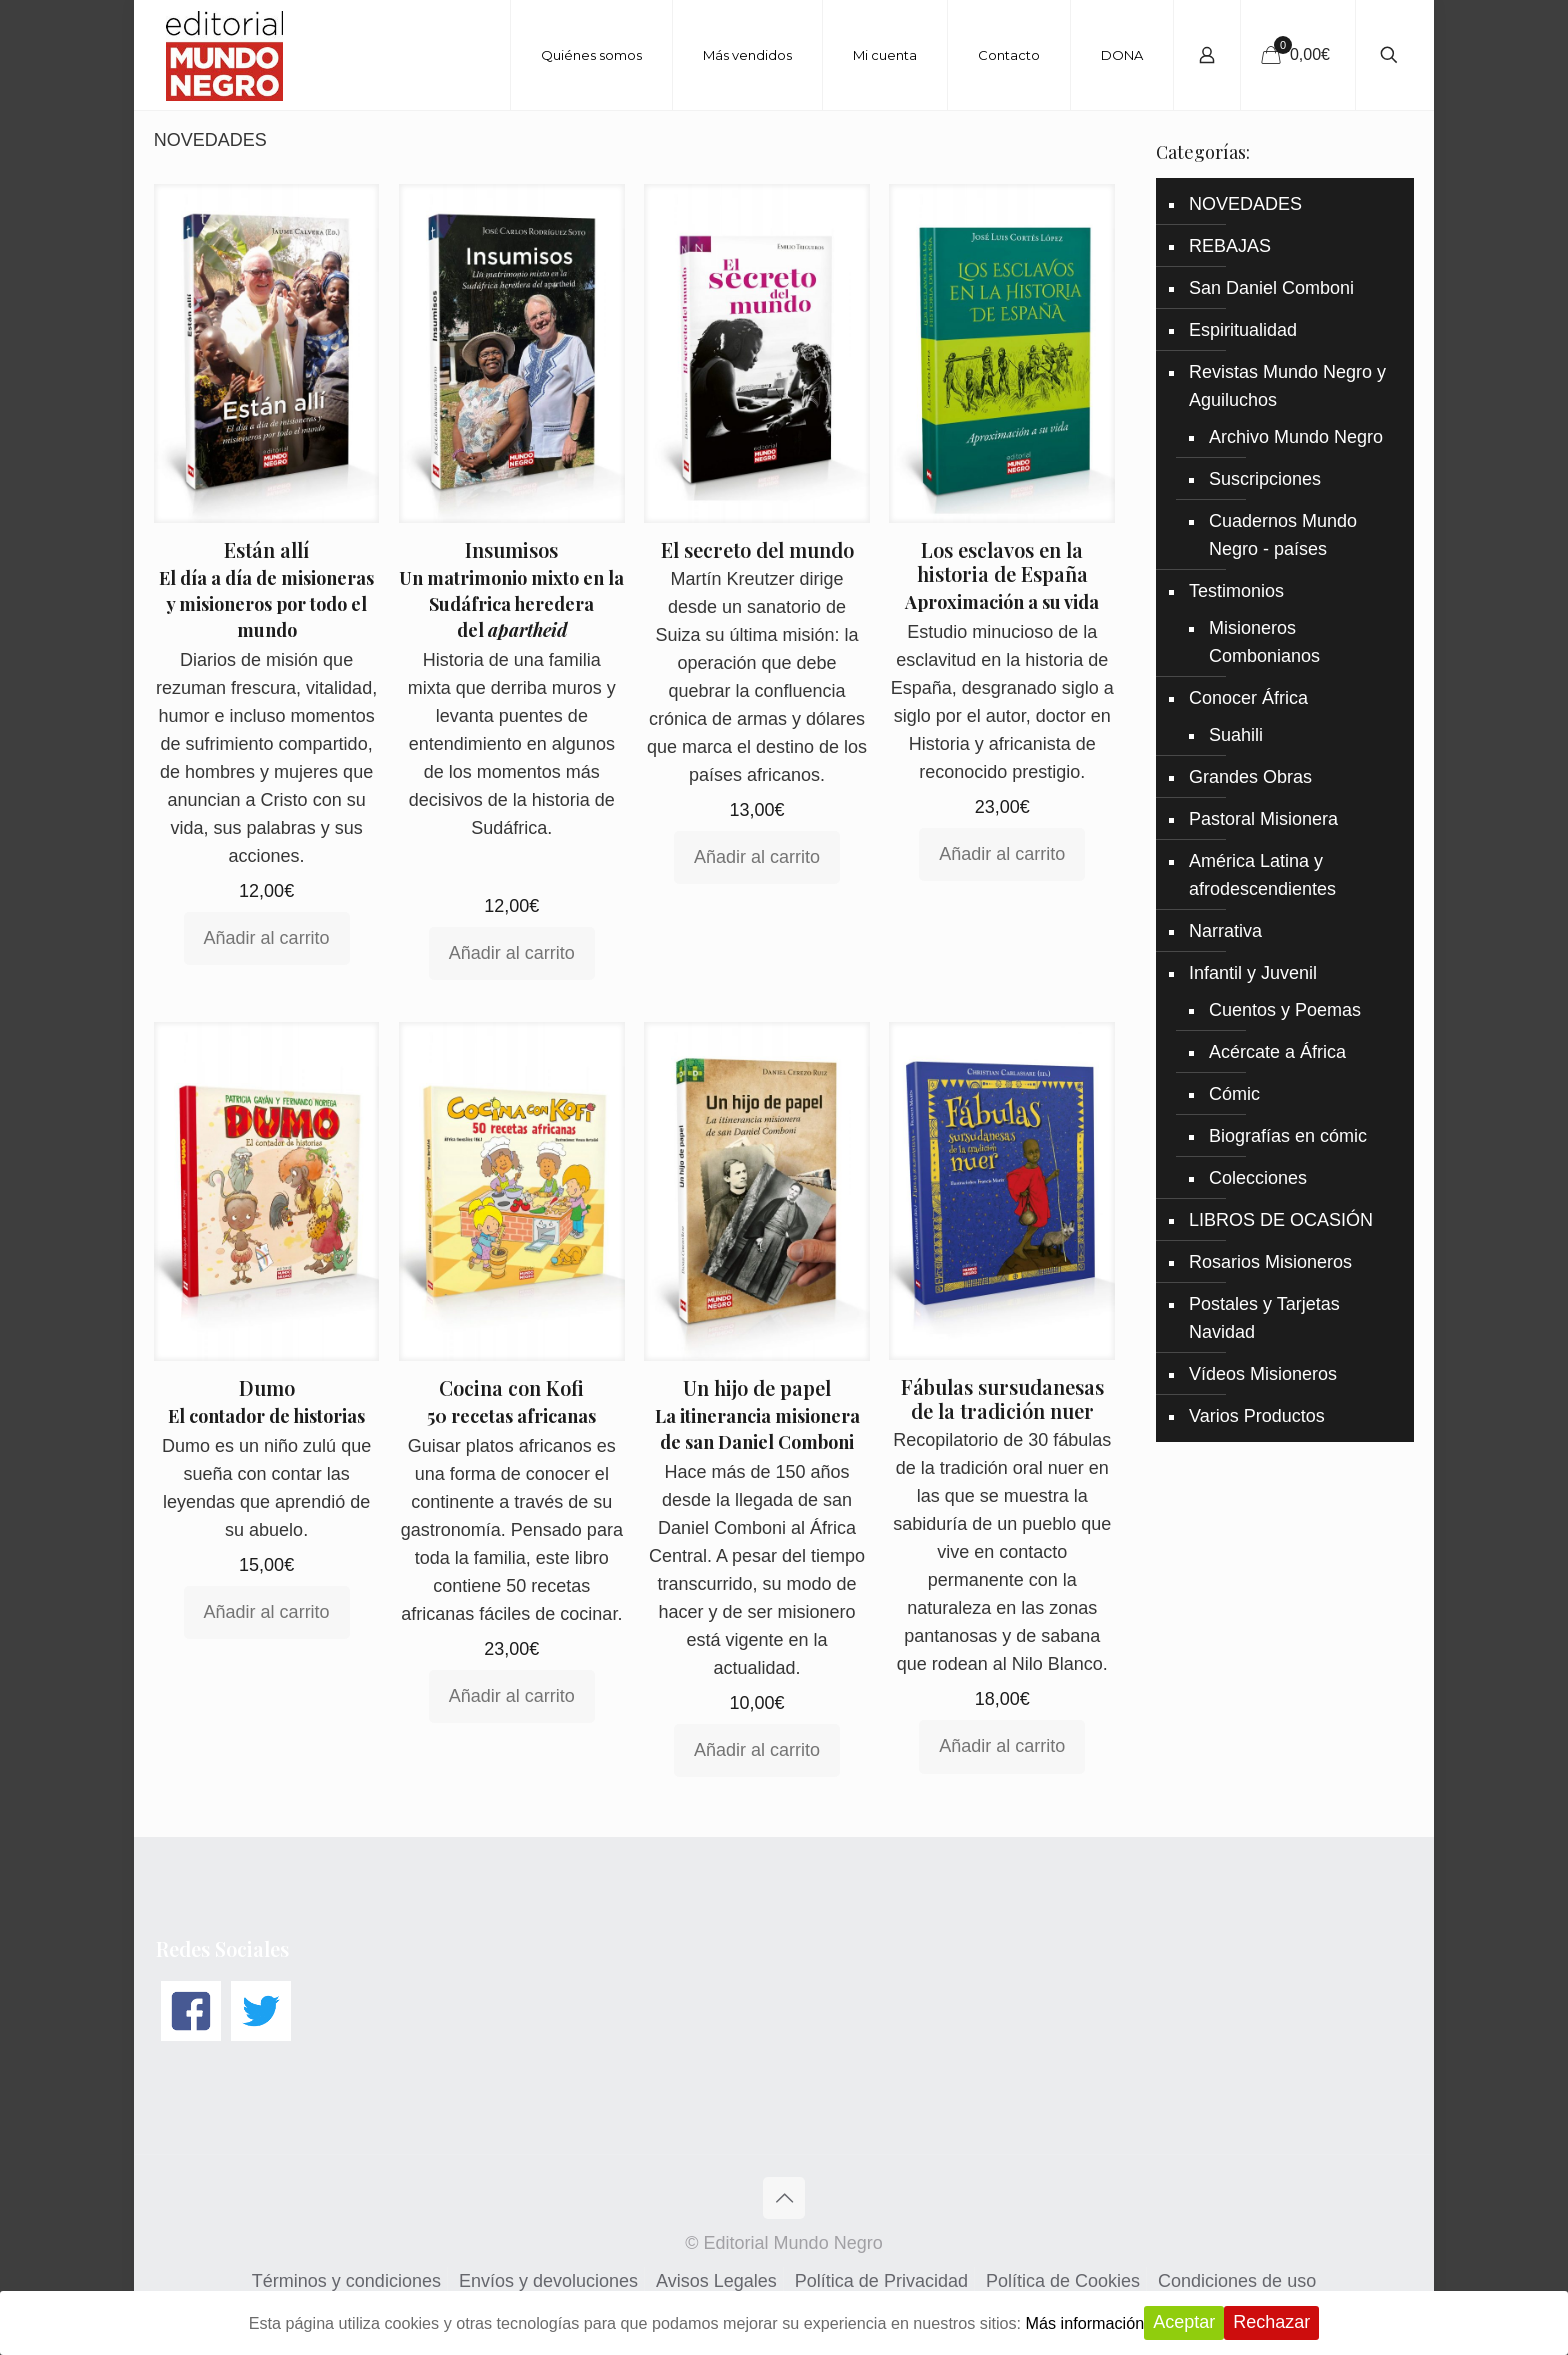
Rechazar (1322, 2322)
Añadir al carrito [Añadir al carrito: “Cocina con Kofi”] (512, 1696)
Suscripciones (1265, 479)
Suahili (1236, 735)
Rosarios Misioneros (1270, 1262)
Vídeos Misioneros (1263, 1374)
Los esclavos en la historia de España (1002, 561)
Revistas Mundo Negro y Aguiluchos (1287, 386)
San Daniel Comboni (1271, 288)
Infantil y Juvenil (1253, 973)
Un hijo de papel (757, 1387)
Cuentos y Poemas (1285, 1010)
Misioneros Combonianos (1264, 642)
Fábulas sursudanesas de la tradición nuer (1002, 1398)
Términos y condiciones (346, 2281)
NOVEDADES (1245, 204)
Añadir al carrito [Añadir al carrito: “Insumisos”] (512, 953)
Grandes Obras (1250, 777)
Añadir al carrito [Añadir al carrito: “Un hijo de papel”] (757, 1750)
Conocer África (1248, 698)
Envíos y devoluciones (548, 2281)
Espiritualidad (1243, 330)
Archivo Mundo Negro (1296, 437)
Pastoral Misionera (1263, 819)
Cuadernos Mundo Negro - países (1283, 535)
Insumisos (511, 549)
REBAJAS (1230, 246)
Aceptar (1235, 2322)
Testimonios (1236, 591)
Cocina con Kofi (511, 1387)
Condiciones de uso (1237, 2281)
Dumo (267, 1387)
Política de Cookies (1063, 2281)
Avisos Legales (716, 2281)
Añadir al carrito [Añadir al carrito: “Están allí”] (267, 938)
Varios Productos (1257, 1416)
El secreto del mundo (757, 549)
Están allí (266, 549)
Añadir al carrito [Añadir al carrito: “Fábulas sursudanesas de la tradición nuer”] (1002, 1746)
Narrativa (1225, 931)
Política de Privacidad (881, 2281)
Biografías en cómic (1288, 1136)
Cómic (1234, 1094)
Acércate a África (1277, 1052)
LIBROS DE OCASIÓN (1281, 1220)
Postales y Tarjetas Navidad (1264, 1318)
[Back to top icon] (784, 2198)
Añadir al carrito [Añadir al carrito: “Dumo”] (267, 1612)
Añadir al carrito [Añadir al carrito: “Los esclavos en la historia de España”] (1002, 854)
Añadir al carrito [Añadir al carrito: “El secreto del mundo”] (757, 857)
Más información (1129, 2323)
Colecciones (1258, 1178)
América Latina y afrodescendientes (1262, 875)
